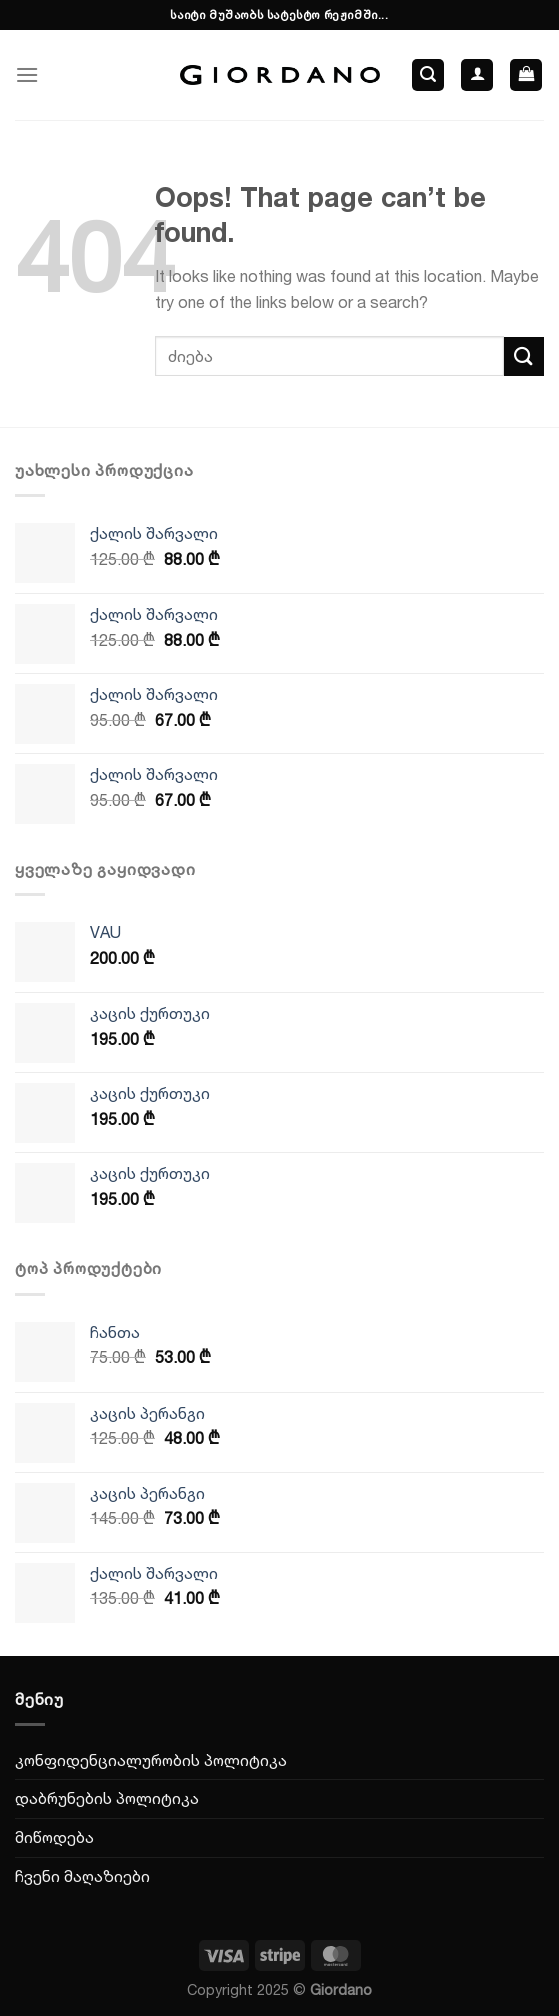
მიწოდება (54, 1837)
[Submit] (524, 356)
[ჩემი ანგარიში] (477, 75)
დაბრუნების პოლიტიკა (107, 1798)
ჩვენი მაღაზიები (82, 1876)
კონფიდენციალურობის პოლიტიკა (151, 1760)
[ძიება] (428, 75)
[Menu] (27, 74)
